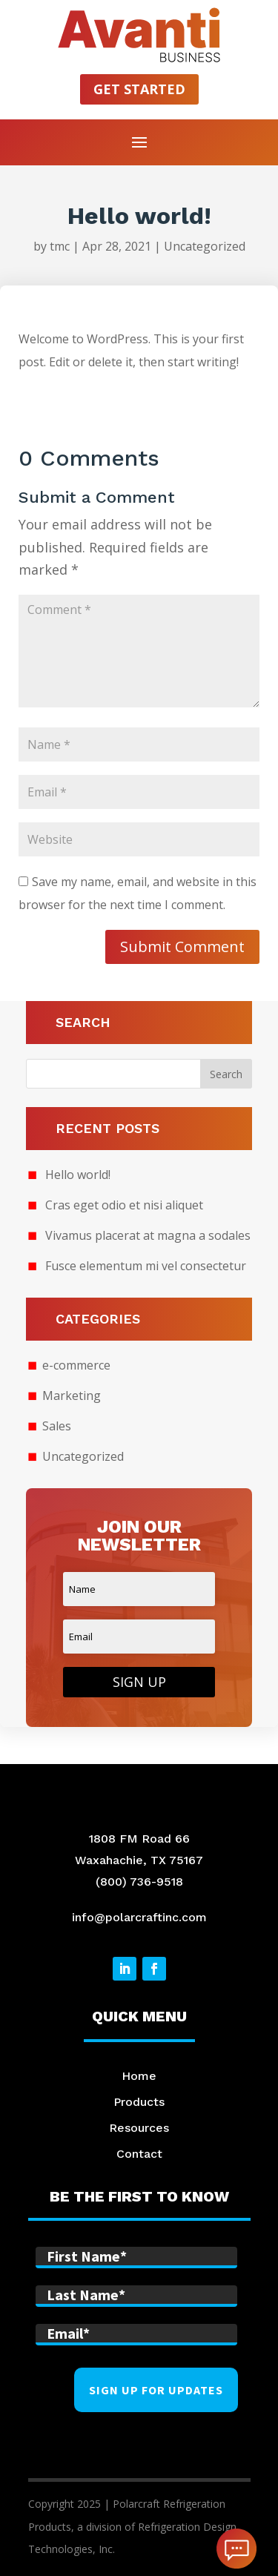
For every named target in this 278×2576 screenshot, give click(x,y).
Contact (139, 2154)
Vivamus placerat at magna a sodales (148, 1235)
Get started (139, 89)
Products (139, 2102)
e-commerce (76, 1365)
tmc (60, 246)
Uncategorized (204, 246)
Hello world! (77, 1174)
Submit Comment (182, 947)
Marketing (71, 1395)
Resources (139, 2128)
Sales (56, 1426)
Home (139, 2076)
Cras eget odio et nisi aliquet (124, 1205)
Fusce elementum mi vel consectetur (145, 1266)
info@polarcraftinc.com (139, 1917)
